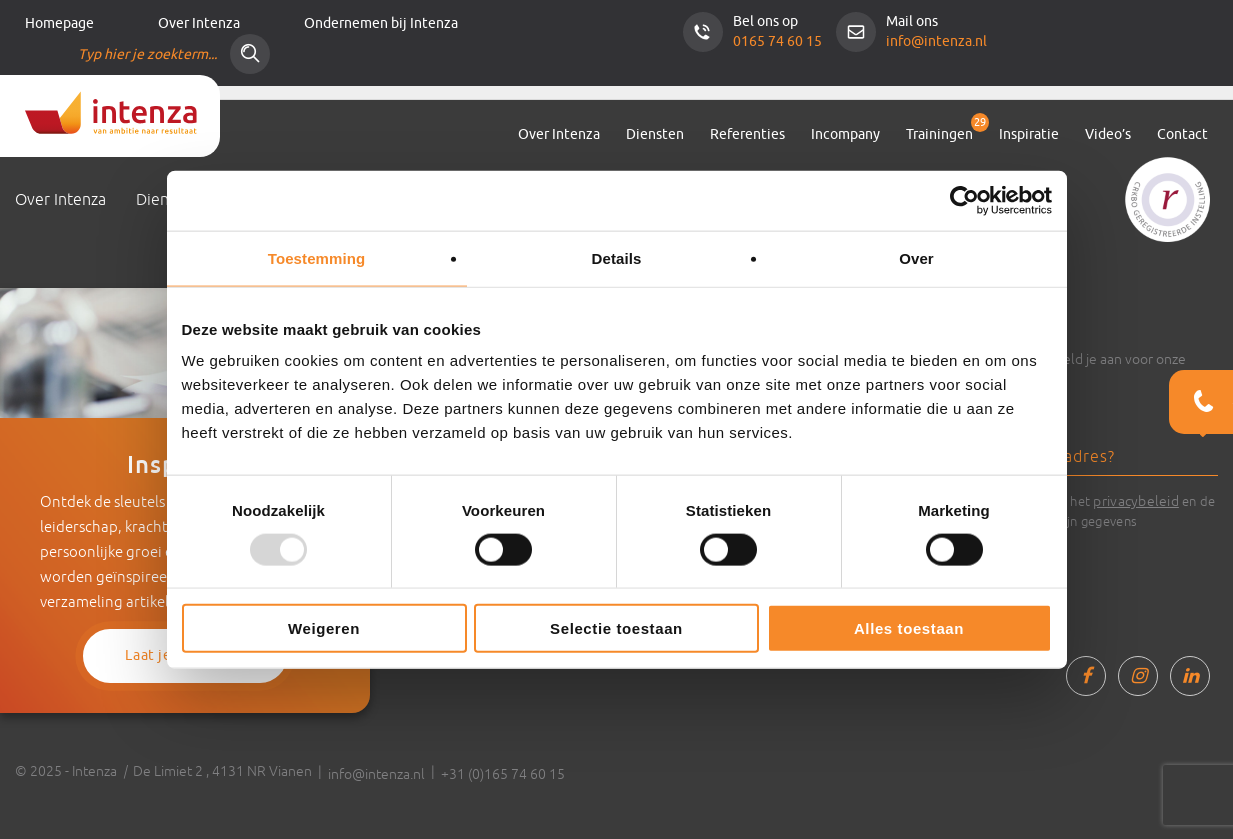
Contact (1182, 134)
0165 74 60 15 (777, 41)
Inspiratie (1029, 134)
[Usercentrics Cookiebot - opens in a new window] (964, 200)
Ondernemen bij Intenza (381, 23)
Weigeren (324, 628)
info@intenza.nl (936, 41)
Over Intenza (199, 23)
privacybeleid (1135, 501)
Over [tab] (916, 257)
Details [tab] (617, 257)
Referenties (747, 134)
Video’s (1108, 134)
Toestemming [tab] (317, 257)
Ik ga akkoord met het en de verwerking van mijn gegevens (1088, 510)
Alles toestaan (909, 628)
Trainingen (939, 134)
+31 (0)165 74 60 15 (503, 774)
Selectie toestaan (616, 628)
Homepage (59, 23)
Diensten (655, 134)
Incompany (845, 134)
